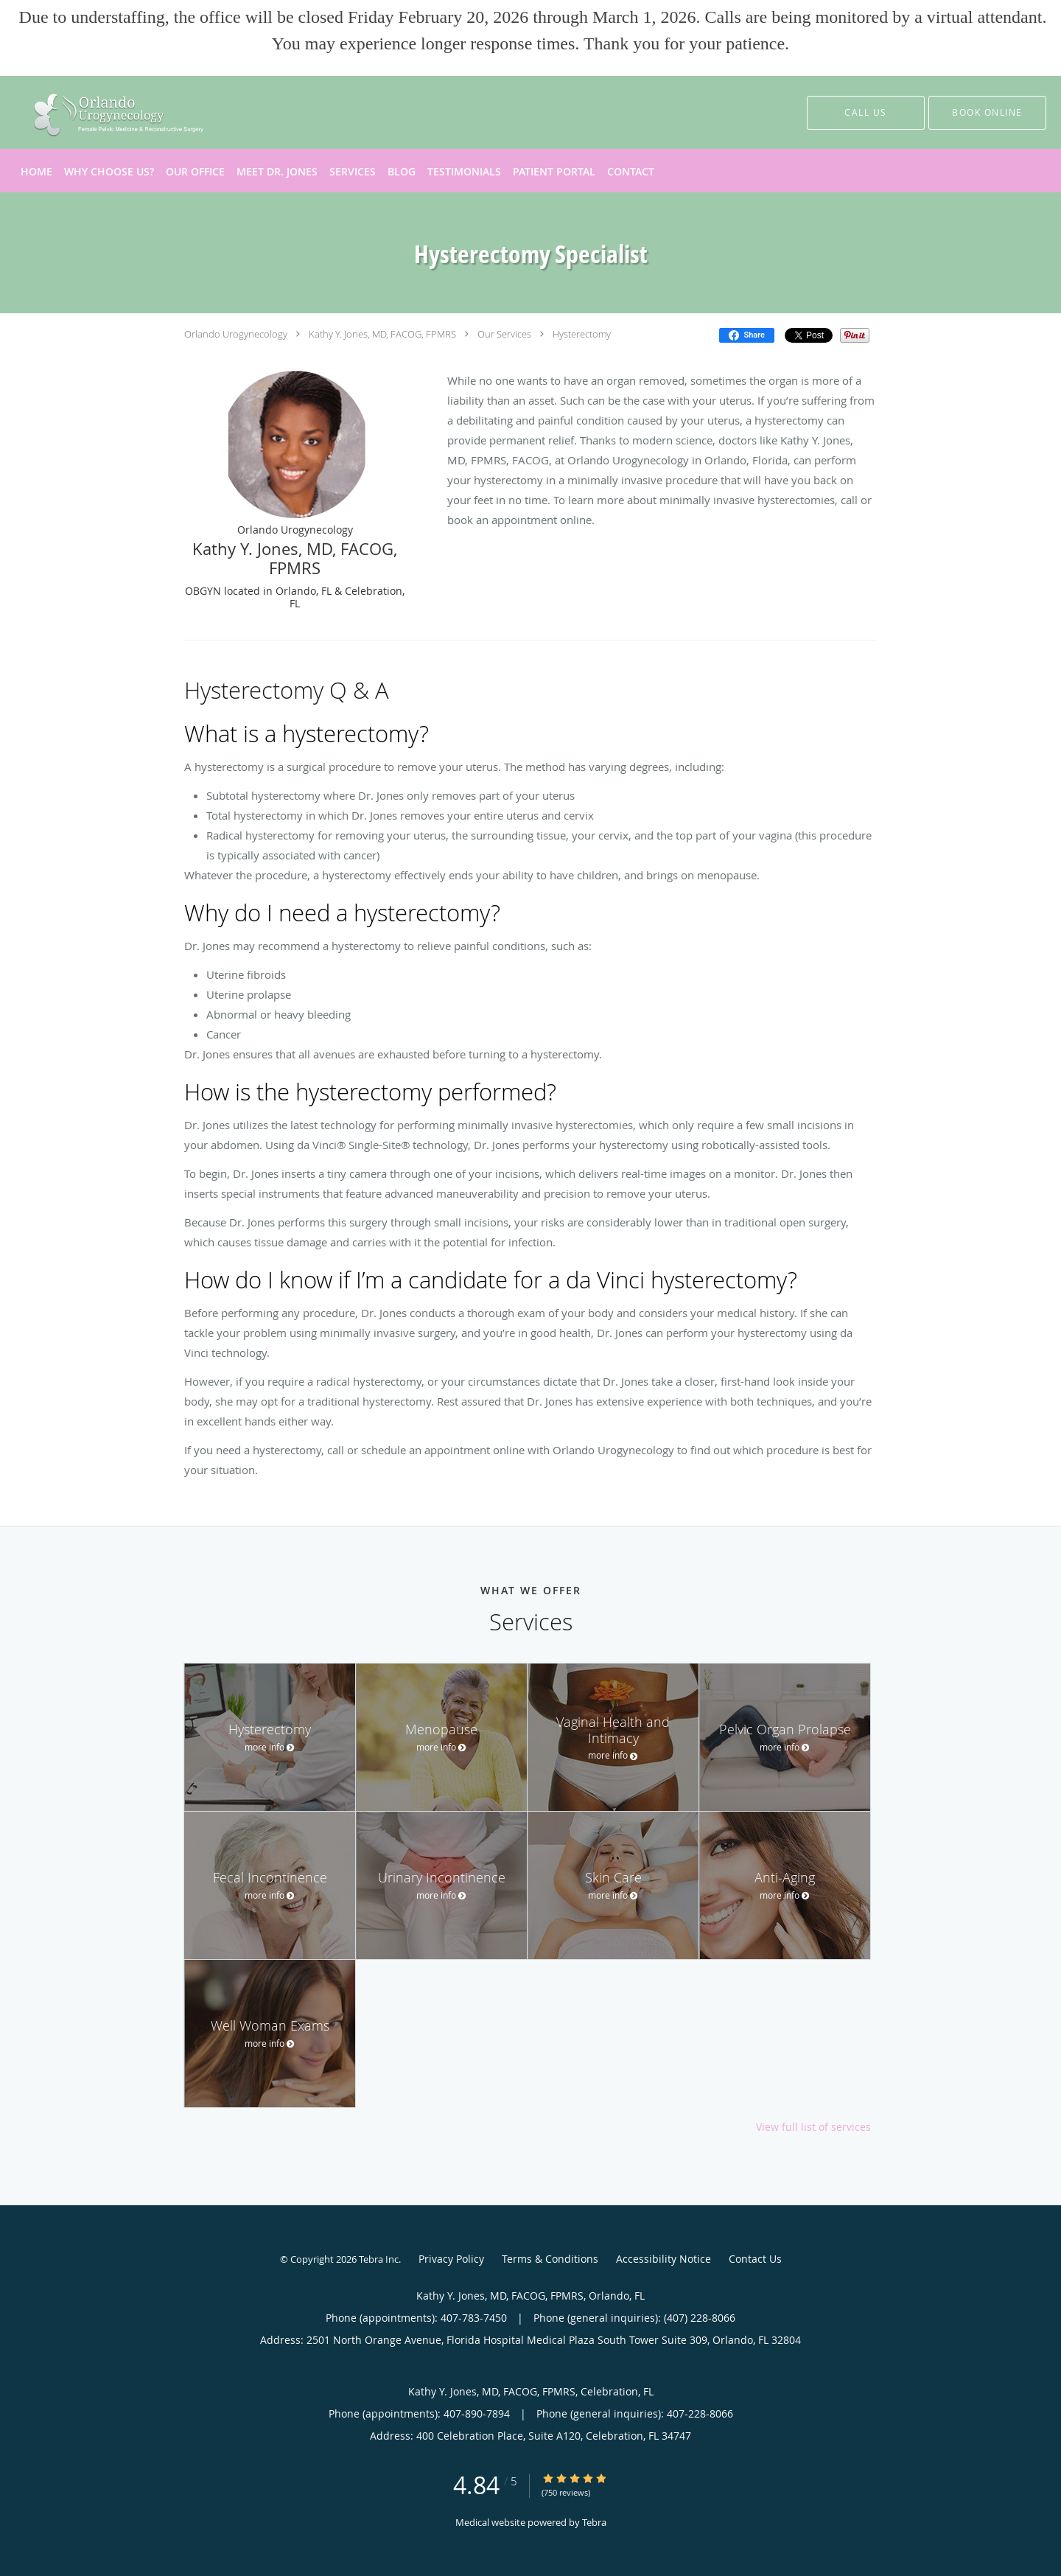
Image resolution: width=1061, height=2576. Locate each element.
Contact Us (755, 2259)
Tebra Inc (379, 2259)
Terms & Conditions (550, 2259)
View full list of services (813, 2127)
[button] (987, 113)
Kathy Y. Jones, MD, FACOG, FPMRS (382, 334)
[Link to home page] (84, 112)
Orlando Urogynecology (235, 334)
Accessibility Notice (663, 2259)
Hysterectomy (582, 334)
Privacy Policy (451, 2259)
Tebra (594, 2522)
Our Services (504, 334)
